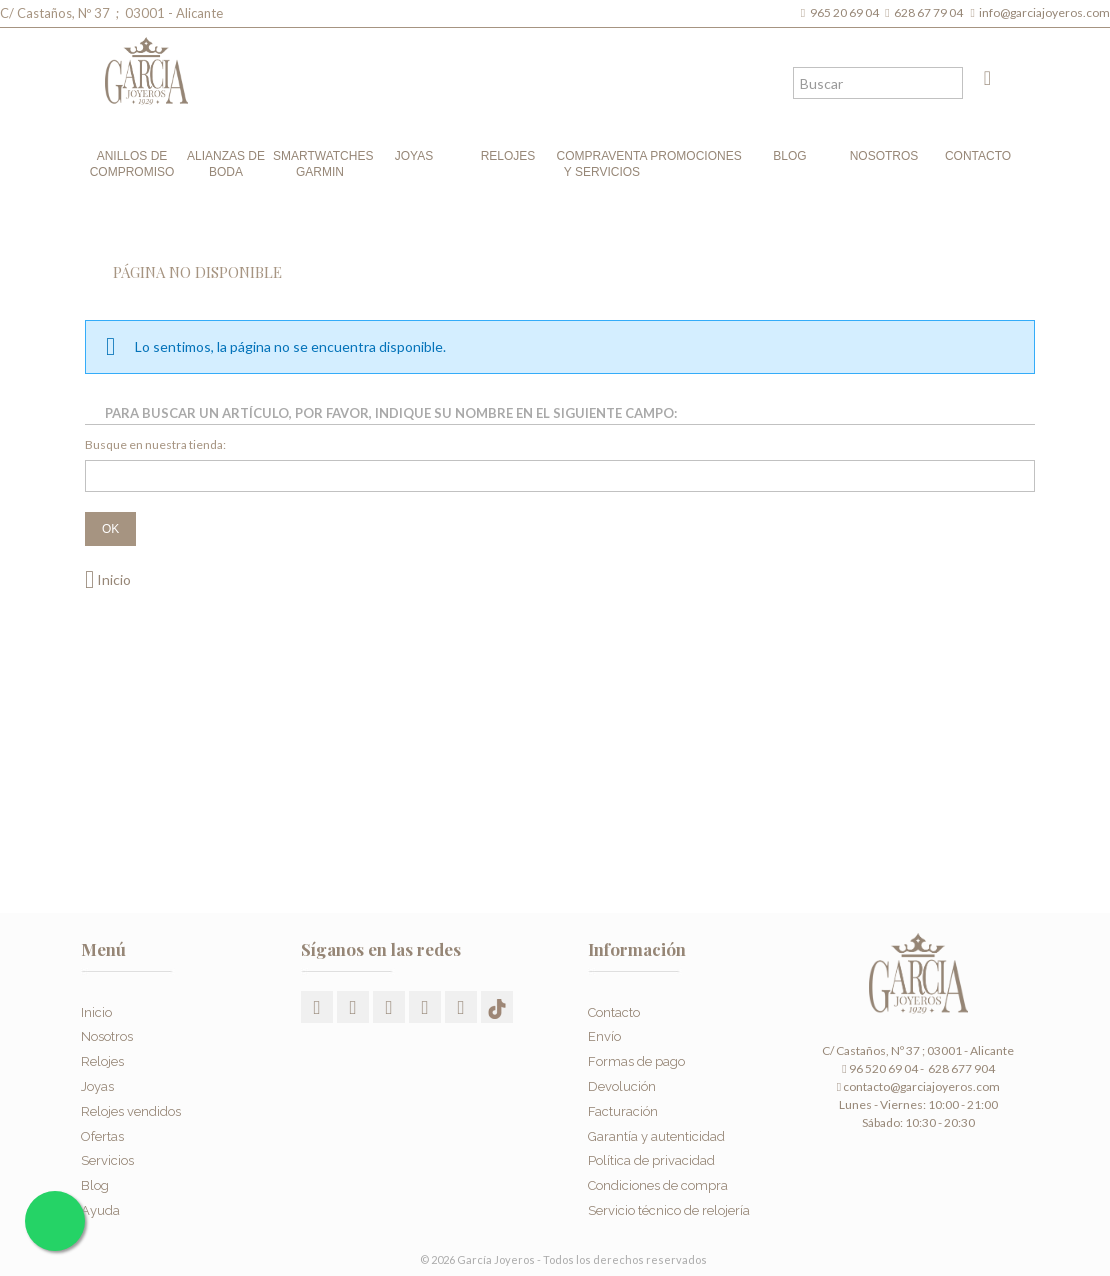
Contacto (978, 156)
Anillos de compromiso (132, 164)
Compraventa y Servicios (602, 164)
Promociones (695, 156)
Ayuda (100, 1197)
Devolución (622, 1073)
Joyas (414, 156)
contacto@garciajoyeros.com (921, 1086)
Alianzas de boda (226, 164)
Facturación (623, 1098)
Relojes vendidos (131, 1098)
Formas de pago (636, 1048)
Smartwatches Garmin (320, 164)
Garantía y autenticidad (656, 1122)
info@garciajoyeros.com (1044, 12)
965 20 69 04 (846, 12)
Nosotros (884, 156)
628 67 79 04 (930, 12)
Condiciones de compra (658, 1172)
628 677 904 (960, 1068)
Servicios (107, 1147)
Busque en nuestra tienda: (155, 444)
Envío (604, 1023)
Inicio (108, 579)
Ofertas (102, 1122)
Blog (789, 156)
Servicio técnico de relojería (669, 1197)
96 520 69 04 (879, 1068)
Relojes (508, 156)
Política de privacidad (651, 1147)
